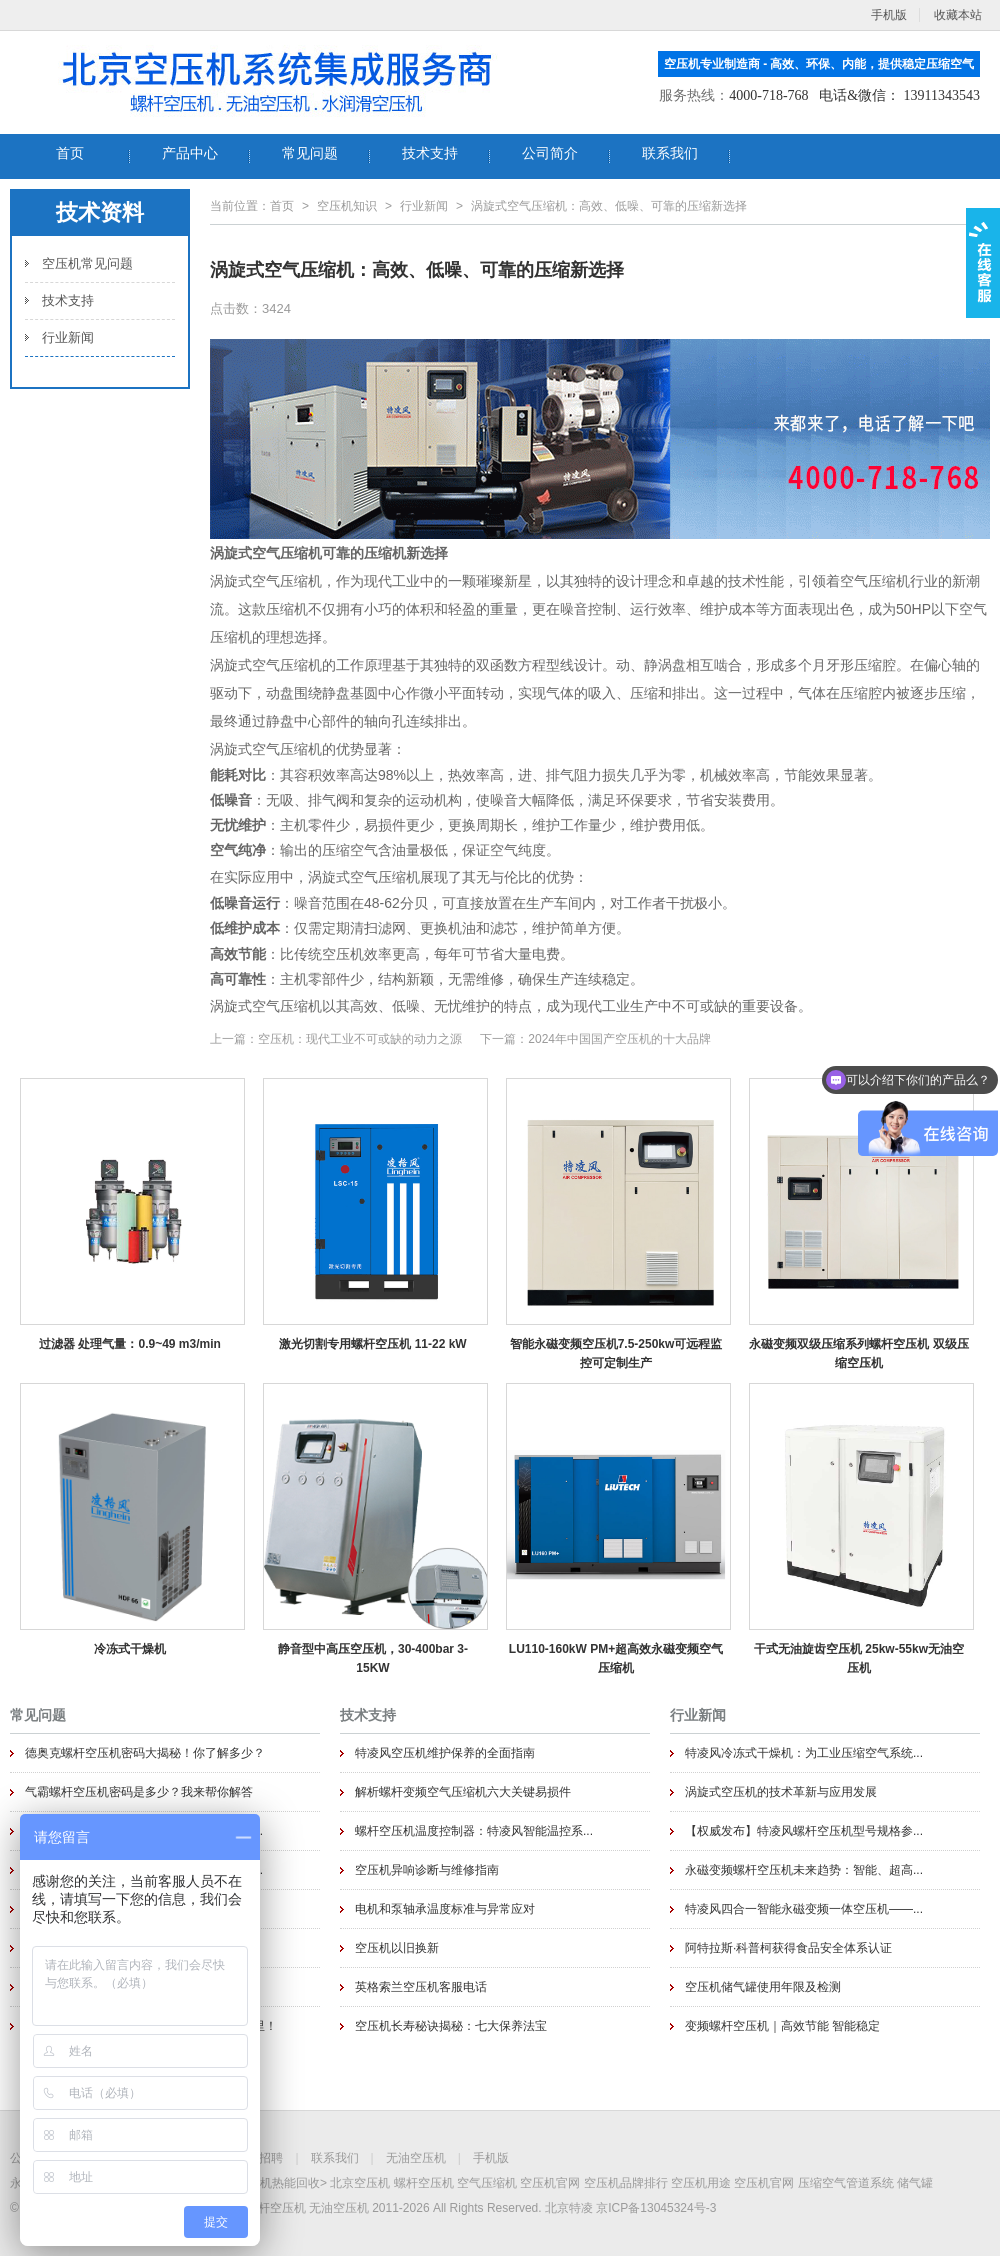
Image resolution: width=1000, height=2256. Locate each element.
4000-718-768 (768, 95)
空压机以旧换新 (397, 1948)
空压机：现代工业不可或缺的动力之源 (360, 1039)
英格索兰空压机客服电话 (421, 1987)
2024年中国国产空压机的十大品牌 (619, 1039)
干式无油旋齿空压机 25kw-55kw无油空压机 (859, 1658)
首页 (282, 206)
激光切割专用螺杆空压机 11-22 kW (372, 1344)
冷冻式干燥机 (130, 1649)
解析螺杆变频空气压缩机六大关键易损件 (463, 1792)
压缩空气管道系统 (846, 2183)
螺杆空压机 (424, 2183)
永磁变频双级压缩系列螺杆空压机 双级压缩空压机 (858, 1353)
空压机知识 (347, 206)
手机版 (491, 2158)
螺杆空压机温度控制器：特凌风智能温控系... (474, 1831)
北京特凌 (569, 2208)
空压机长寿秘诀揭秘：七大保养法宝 (451, 2026)
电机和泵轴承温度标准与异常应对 (445, 1909)
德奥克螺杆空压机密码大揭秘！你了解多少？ (145, 1753)
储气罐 (915, 2183)
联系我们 (335, 2158)
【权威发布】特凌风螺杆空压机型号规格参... (804, 1831)
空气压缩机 (487, 2183)
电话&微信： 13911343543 (899, 95)
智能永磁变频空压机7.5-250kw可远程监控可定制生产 (616, 1353)
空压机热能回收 (278, 2183)
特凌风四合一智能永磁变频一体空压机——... (804, 1909)
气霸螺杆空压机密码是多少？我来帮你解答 (139, 1792)
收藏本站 (958, 15)
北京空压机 (360, 2183)
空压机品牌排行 (626, 2183)
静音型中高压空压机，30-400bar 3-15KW (373, 1658)
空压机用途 (701, 2183)
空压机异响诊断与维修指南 (427, 1870)
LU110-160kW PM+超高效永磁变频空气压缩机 (616, 1658)
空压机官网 (550, 2183)
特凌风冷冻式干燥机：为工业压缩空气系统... (804, 1753)
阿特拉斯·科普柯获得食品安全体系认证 (788, 1948)
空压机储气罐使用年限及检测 (763, 1987)
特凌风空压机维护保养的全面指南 (445, 1753)
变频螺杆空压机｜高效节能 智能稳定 (782, 2026)
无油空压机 (416, 2158)
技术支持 (68, 300)
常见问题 (38, 1715)
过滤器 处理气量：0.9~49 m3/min (130, 1344)
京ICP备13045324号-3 (656, 2208)
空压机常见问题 (87, 263)
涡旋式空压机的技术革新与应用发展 (781, 1792)
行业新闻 (68, 337)
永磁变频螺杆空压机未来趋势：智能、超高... (804, 1870)
